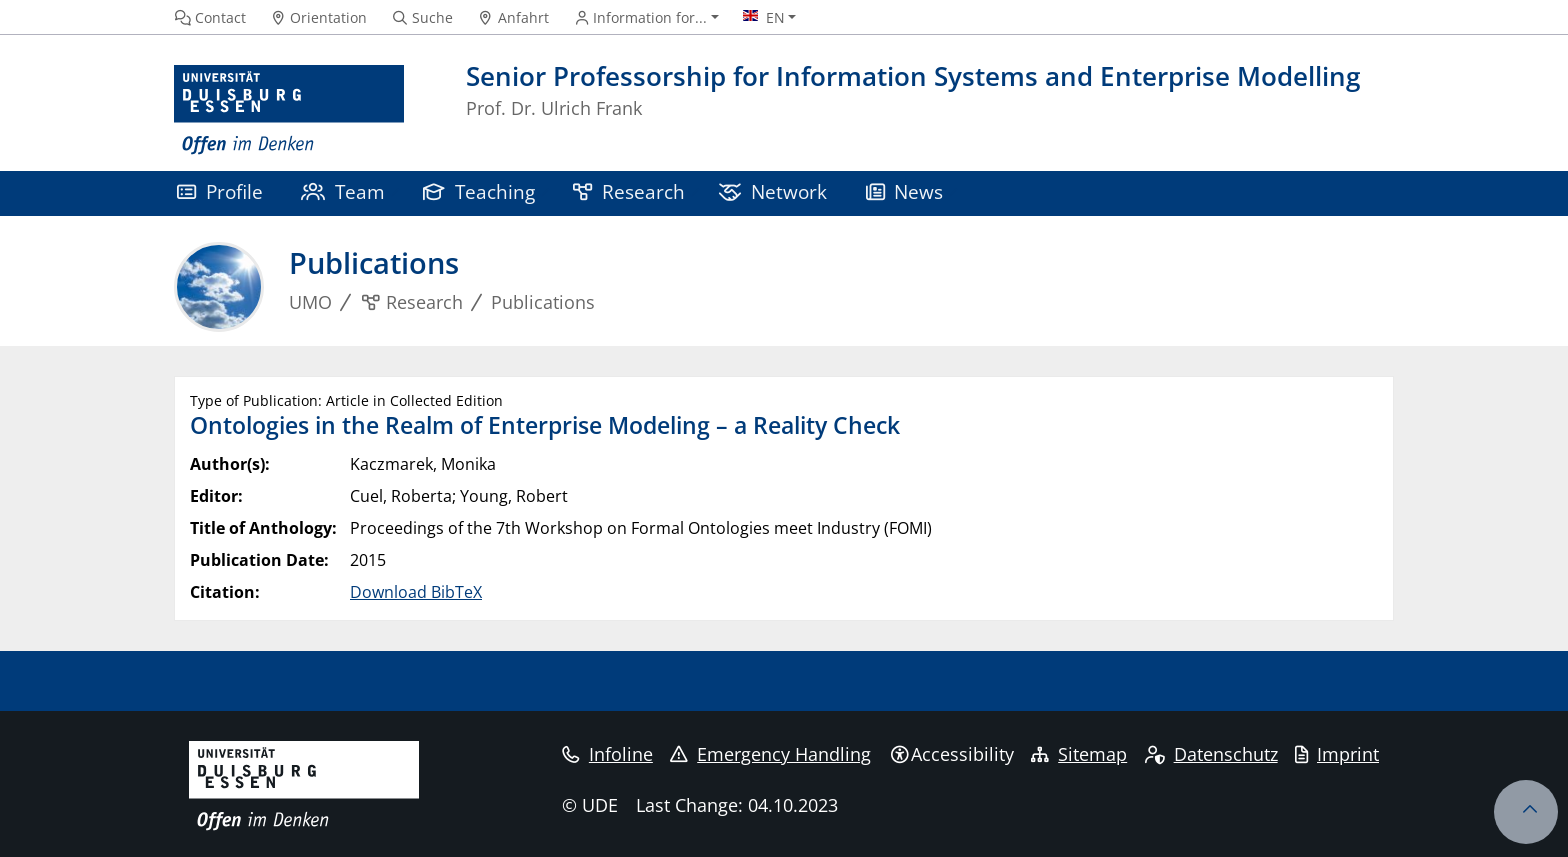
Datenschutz (1211, 754)
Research (629, 191)
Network (773, 191)
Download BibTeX (416, 592)
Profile (220, 191)
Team (343, 191)
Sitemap (1079, 754)
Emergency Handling (770, 754)
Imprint (1337, 754)
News (905, 191)
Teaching (479, 191)
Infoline (607, 754)
